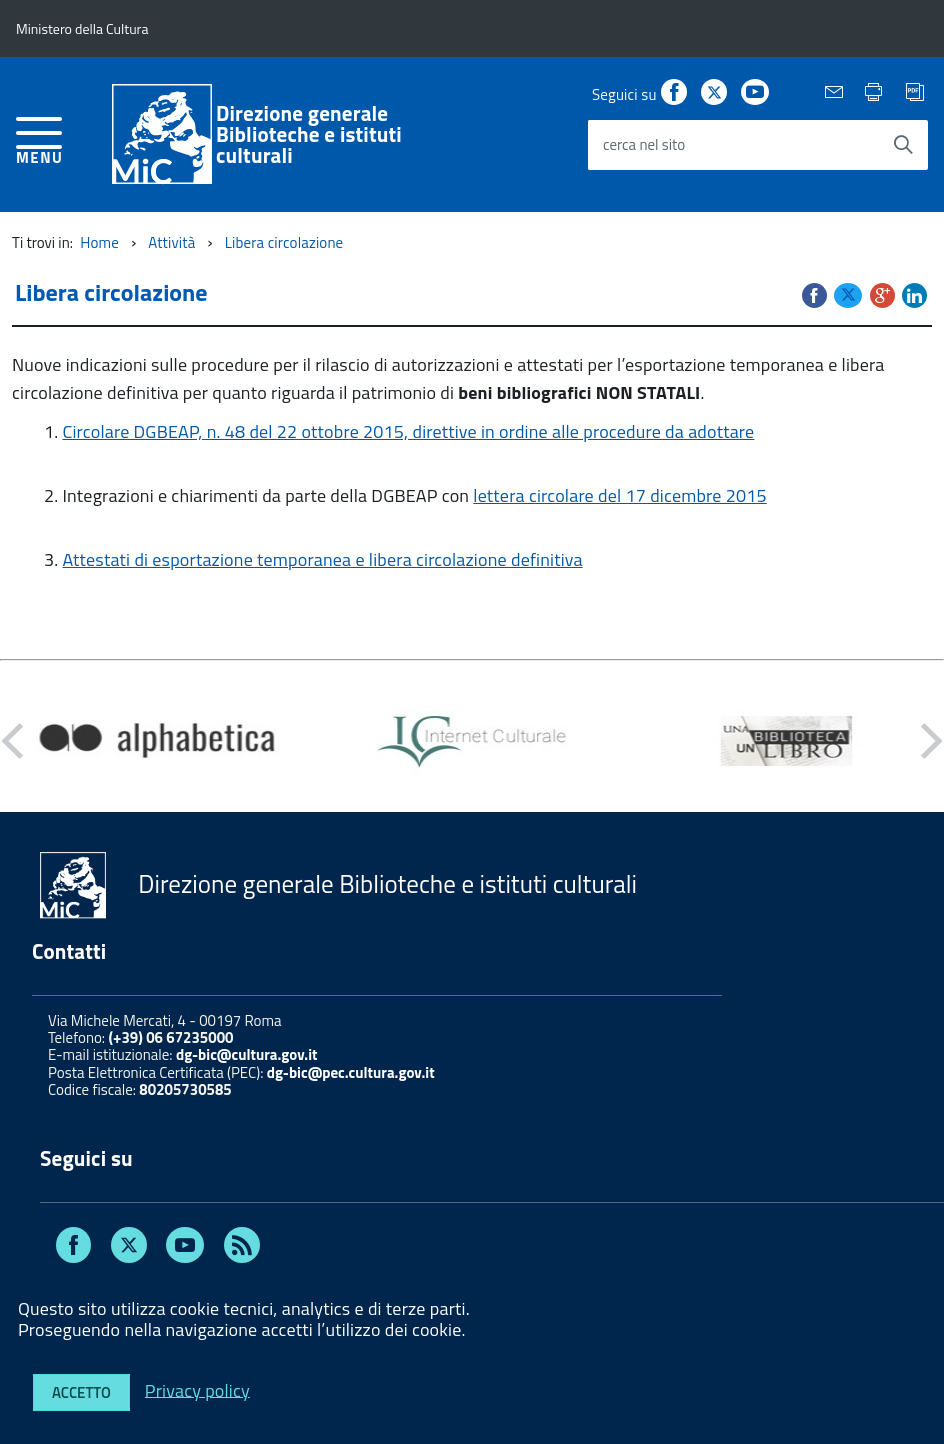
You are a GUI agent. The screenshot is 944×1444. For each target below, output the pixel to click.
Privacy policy (197, 1389)
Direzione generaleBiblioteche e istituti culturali (309, 134)
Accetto (81, 1392)
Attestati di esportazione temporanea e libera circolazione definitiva (322, 559)
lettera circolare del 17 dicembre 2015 (619, 495)
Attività (171, 242)
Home (99, 242)
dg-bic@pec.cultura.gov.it (351, 1072)
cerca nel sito (644, 144)
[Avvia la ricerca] (903, 145)
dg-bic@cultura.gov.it (247, 1054)
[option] (157, 741)
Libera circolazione (284, 242)
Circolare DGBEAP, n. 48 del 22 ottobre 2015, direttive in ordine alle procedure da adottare (408, 431)
